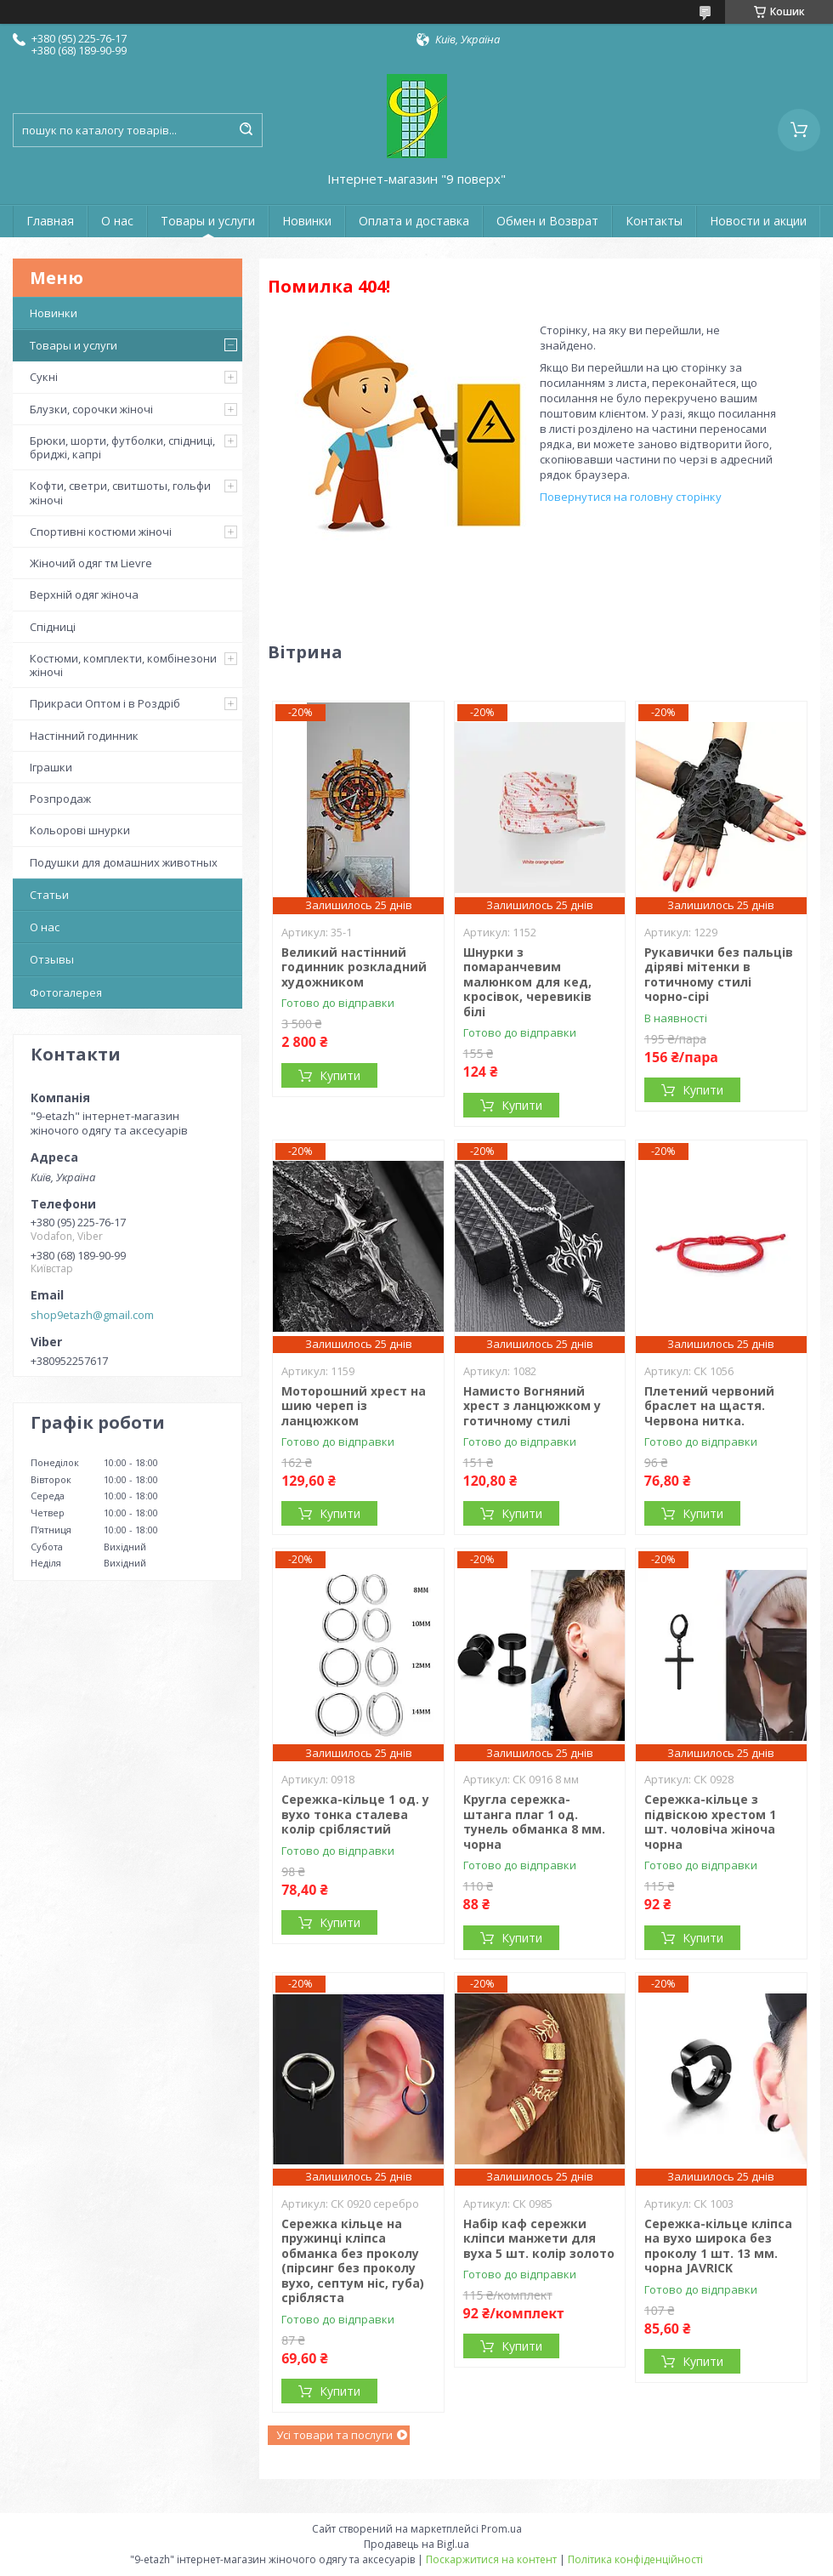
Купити (340, 1075)
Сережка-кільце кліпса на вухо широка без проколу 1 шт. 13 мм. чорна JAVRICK (718, 2246)
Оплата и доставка (414, 221)
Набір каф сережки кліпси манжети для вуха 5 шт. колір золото (539, 2238)
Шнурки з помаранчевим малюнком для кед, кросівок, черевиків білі (527, 982)
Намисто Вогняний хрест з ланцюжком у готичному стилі (532, 1406)
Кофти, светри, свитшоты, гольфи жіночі (120, 492)
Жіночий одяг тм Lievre (91, 563)
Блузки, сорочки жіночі (91, 409)
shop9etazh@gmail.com (92, 1315)
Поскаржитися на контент (491, 2559)
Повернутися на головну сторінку (631, 496)
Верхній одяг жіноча (84, 594)
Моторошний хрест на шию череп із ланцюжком (353, 1406)
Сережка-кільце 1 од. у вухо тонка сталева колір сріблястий (355, 1814)
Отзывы (52, 959)
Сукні (44, 376)
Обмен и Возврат (547, 221)
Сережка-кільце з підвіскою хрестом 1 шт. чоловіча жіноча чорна (710, 1821)
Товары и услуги (208, 221)
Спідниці (53, 626)
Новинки (307, 221)
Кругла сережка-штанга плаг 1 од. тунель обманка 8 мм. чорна (534, 1821)
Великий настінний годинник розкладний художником (354, 967)
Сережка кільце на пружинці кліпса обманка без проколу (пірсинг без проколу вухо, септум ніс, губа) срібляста (352, 2260)
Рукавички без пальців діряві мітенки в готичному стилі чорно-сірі (718, 974)
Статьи (49, 894)
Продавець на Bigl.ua (416, 2544)
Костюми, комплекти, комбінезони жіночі (123, 665)
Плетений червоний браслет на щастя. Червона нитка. (709, 1406)
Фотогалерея (66, 992)
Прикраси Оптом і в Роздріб (105, 703)
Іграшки (51, 767)
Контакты (654, 221)
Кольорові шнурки (80, 830)
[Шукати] (246, 130)
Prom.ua (501, 2529)
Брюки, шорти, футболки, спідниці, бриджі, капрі (122, 447)
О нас (117, 221)
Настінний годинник (84, 735)
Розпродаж (60, 798)
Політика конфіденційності (635, 2559)
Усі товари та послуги (334, 2434)
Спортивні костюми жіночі (101, 531)
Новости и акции (758, 221)
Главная (50, 221)
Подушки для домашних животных (124, 862)
